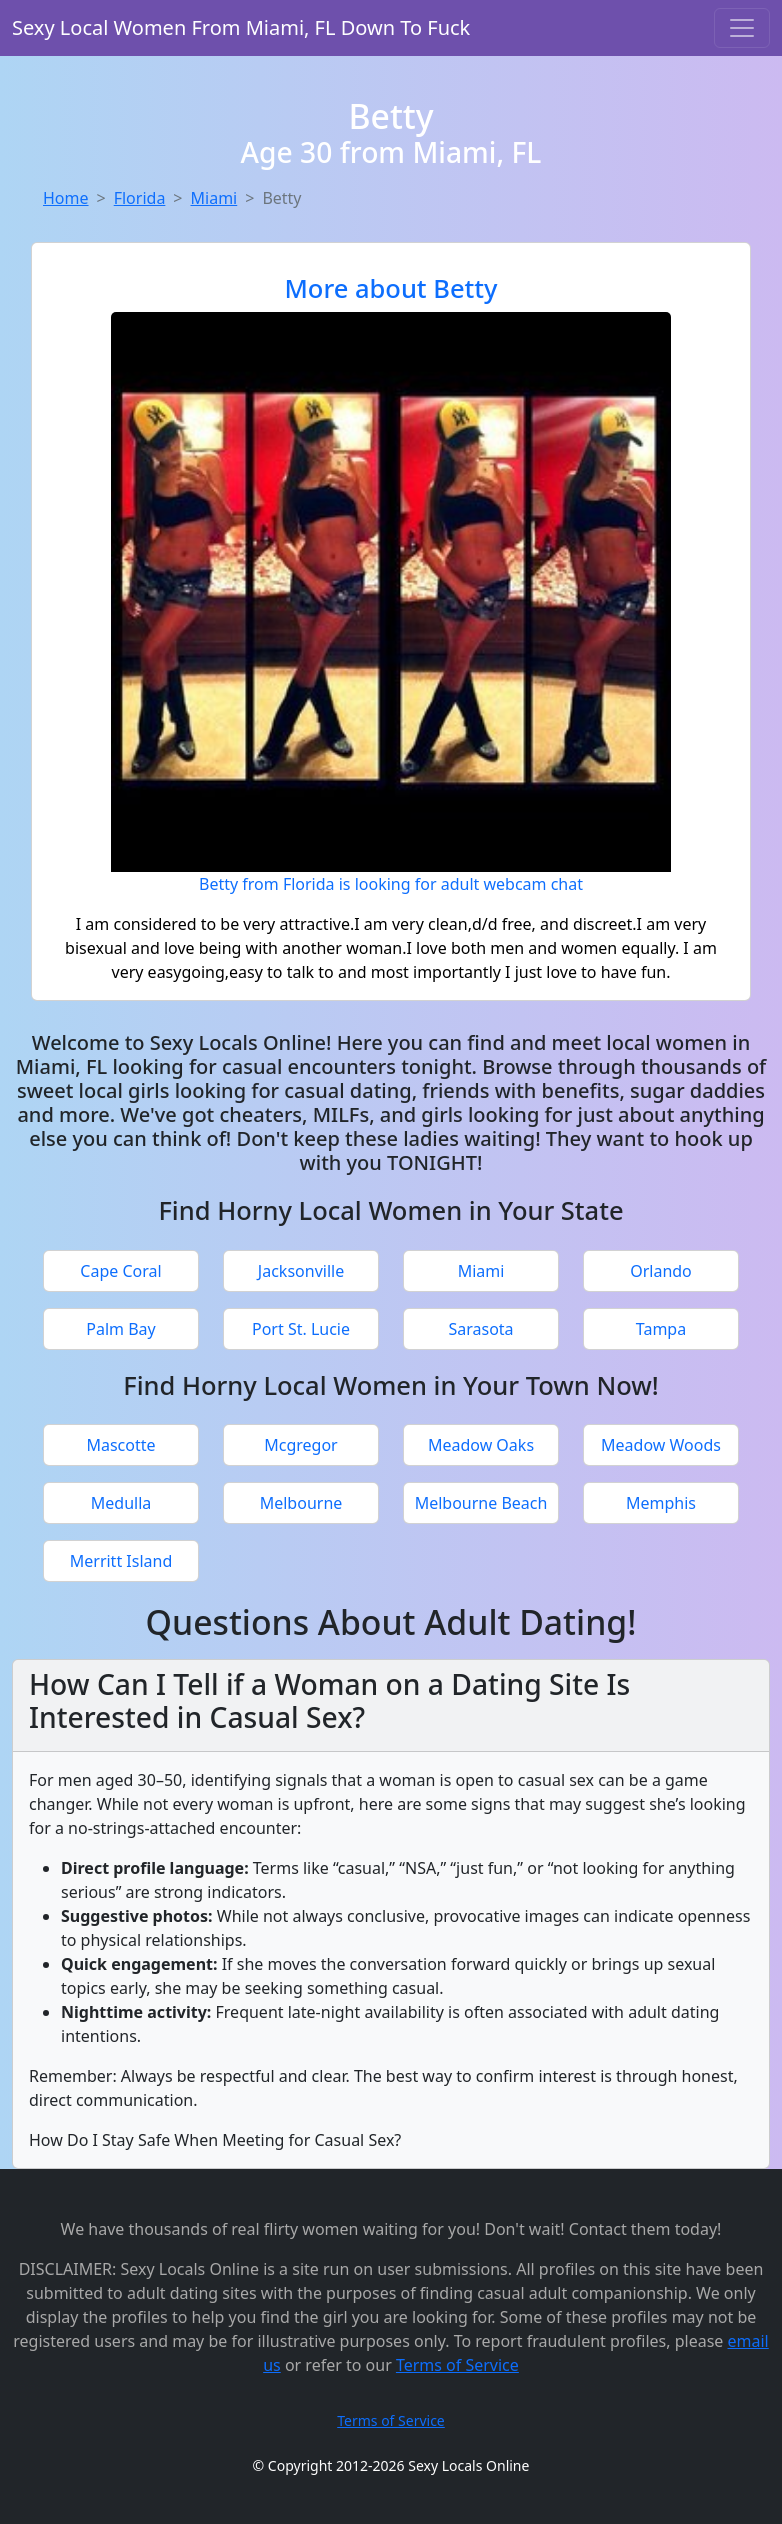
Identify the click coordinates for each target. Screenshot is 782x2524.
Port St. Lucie (301, 1329)
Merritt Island (121, 1561)
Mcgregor (300, 1445)
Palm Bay (120, 1329)
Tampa (661, 1329)
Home (66, 198)
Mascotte (120, 1445)
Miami (214, 198)
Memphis (661, 1503)
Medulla (121, 1503)
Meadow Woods (661, 1445)
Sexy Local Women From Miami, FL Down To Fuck (241, 27)
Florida (140, 198)
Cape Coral (120, 1271)
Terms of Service (457, 2365)
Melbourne (301, 1503)
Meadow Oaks (481, 1445)
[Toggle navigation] (742, 28)
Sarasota (480, 1329)
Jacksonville (301, 1271)
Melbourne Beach (481, 1503)
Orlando (661, 1271)
